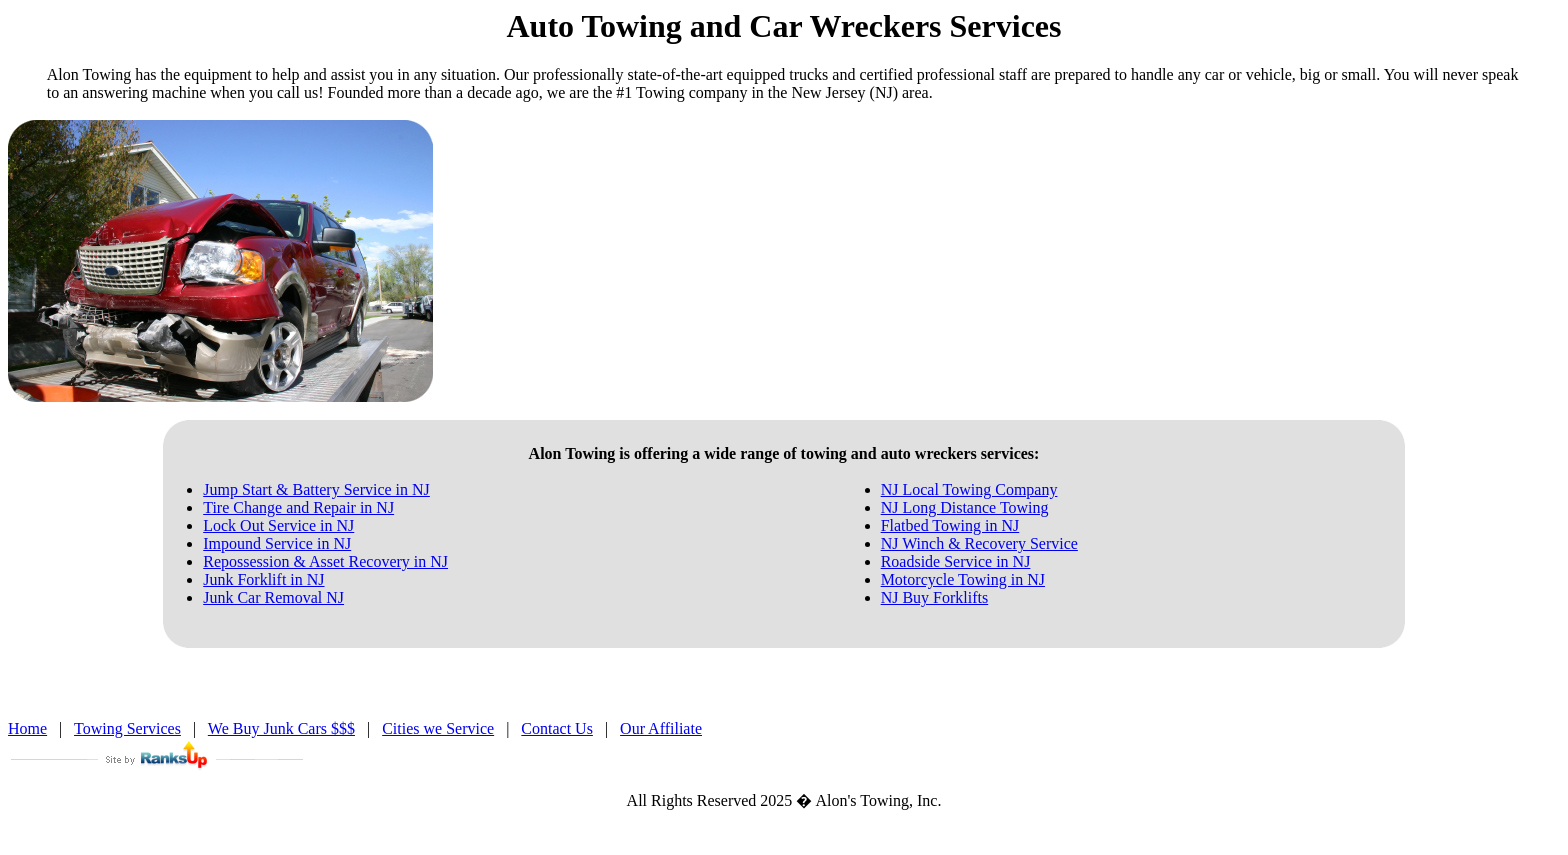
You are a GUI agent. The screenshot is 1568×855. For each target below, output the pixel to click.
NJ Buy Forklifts (935, 597)
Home (27, 728)
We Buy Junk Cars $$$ (281, 728)
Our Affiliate (661, 728)
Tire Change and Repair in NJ (298, 507)
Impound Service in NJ (277, 543)
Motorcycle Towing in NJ (963, 579)
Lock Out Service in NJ (278, 525)
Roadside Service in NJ (956, 561)
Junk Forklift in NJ (263, 579)
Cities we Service (438, 728)
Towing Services (127, 728)
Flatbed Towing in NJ (950, 525)
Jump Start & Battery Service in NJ (316, 489)
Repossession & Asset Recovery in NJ (325, 561)
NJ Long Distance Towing (965, 507)
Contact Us (557, 728)
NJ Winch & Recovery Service (979, 543)
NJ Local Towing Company (969, 489)
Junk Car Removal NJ (273, 597)
